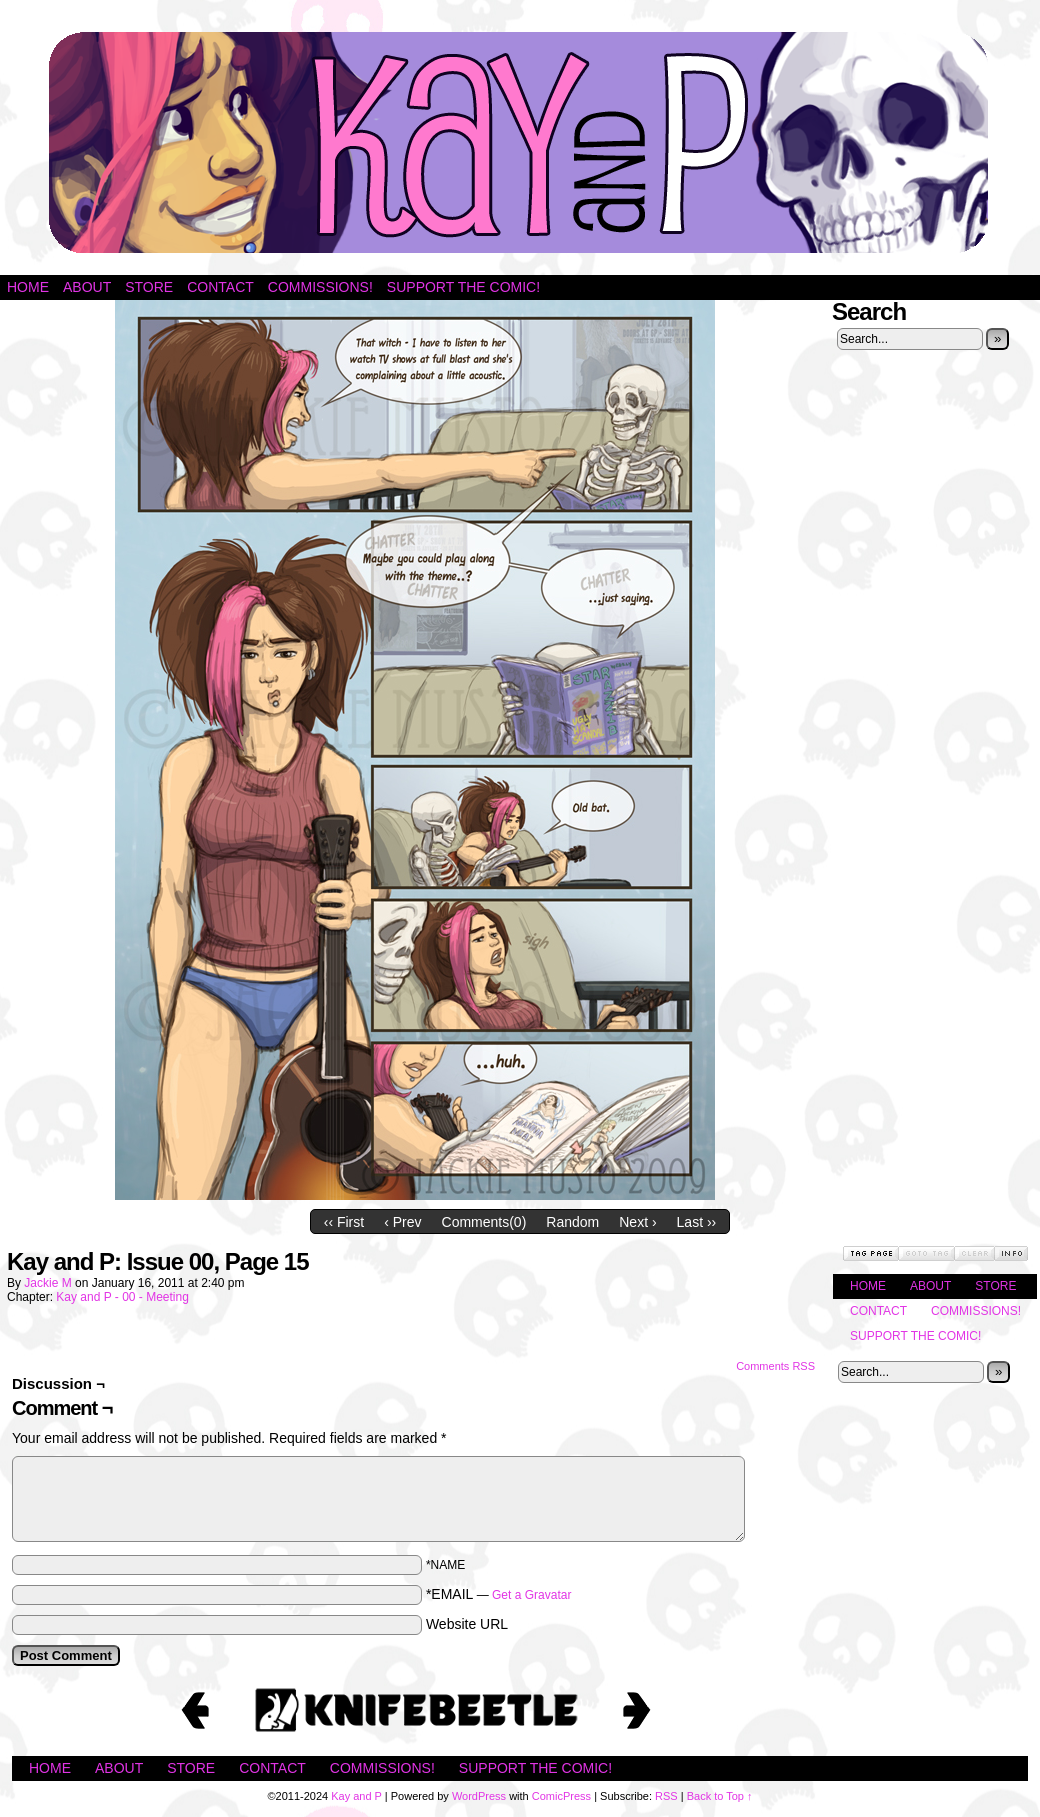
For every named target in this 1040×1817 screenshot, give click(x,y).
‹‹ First (344, 1222)
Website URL (467, 1624)
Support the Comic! (463, 287)
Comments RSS (775, 1366)
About (87, 287)
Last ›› (697, 1222)
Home (28, 287)
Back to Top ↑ (720, 1796)
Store (149, 287)
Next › (637, 1222)
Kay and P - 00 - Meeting (122, 1297)
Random (572, 1222)
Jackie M (47, 1283)
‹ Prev (402, 1222)
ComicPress (561, 1796)
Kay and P (520, 142)
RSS (666, 1796)
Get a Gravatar (531, 1595)
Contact (220, 287)
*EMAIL (499, 1594)
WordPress (479, 1796)
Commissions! (320, 287)
